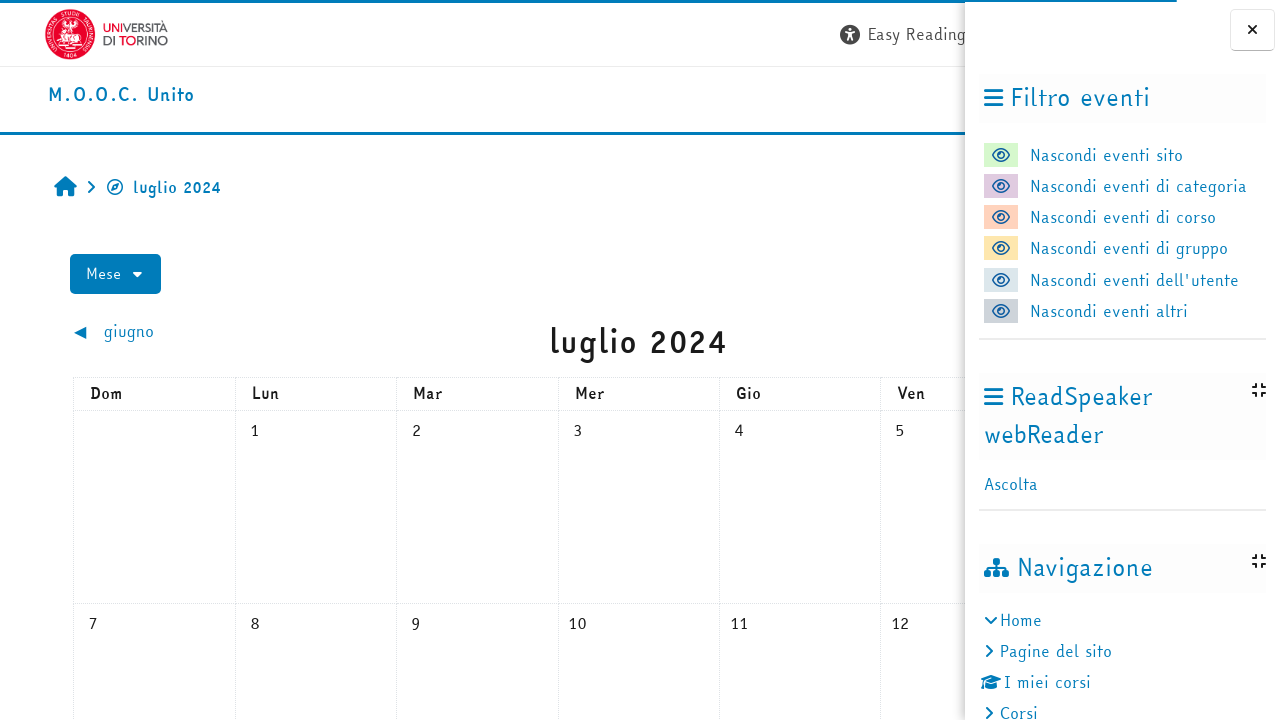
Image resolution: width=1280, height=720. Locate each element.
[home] (77, 95)
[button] (663, 34)
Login (928, 34)
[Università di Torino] (62, 32)
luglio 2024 (129, 187)
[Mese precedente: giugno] (151, 331)
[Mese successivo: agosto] (834, 331)
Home (1021, 620)
